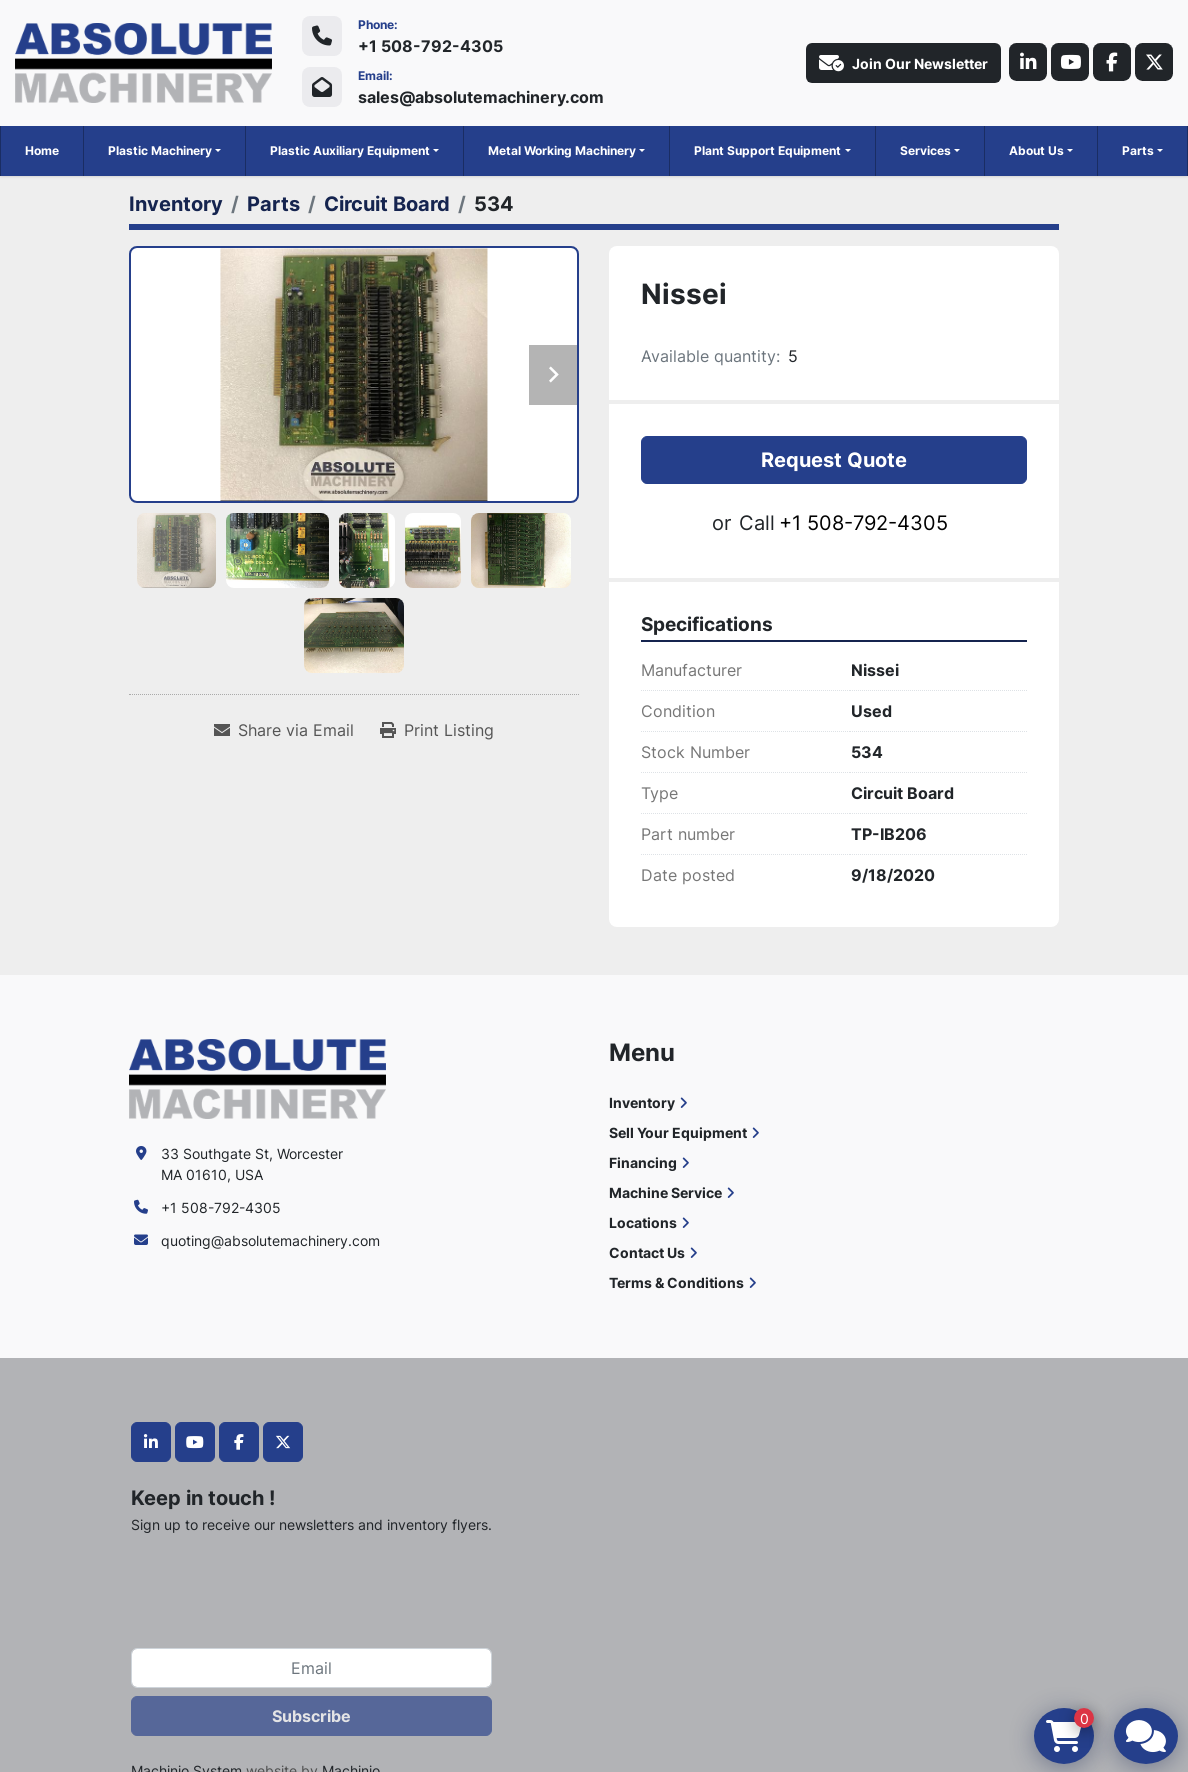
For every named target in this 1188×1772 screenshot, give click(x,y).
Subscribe (311, 1716)
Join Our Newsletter (895, 63)
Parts (1138, 150)
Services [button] (925, 150)
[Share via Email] (284, 730)
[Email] (311, 1668)
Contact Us (647, 1252)
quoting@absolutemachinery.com (270, 1240)
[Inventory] (176, 204)
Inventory (642, 1102)
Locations (643, 1222)
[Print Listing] (437, 730)
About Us (1036, 150)
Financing (643, 1162)
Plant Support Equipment (767, 150)
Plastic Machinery (160, 150)
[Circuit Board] (387, 204)
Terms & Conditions (676, 1282)
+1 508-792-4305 (430, 46)
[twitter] (1153, 63)
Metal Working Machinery (562, 150)
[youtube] (1065, 63)
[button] (164, 151)
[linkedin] (1021, 63)
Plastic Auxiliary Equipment (350, 150)
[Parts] (273, 204)
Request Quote (834, 460)
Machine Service (665, 1192)
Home (42, 150)
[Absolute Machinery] (257, 1077)
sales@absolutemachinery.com (481, 97)
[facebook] (1109, 63)
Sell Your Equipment (678, 1132)
